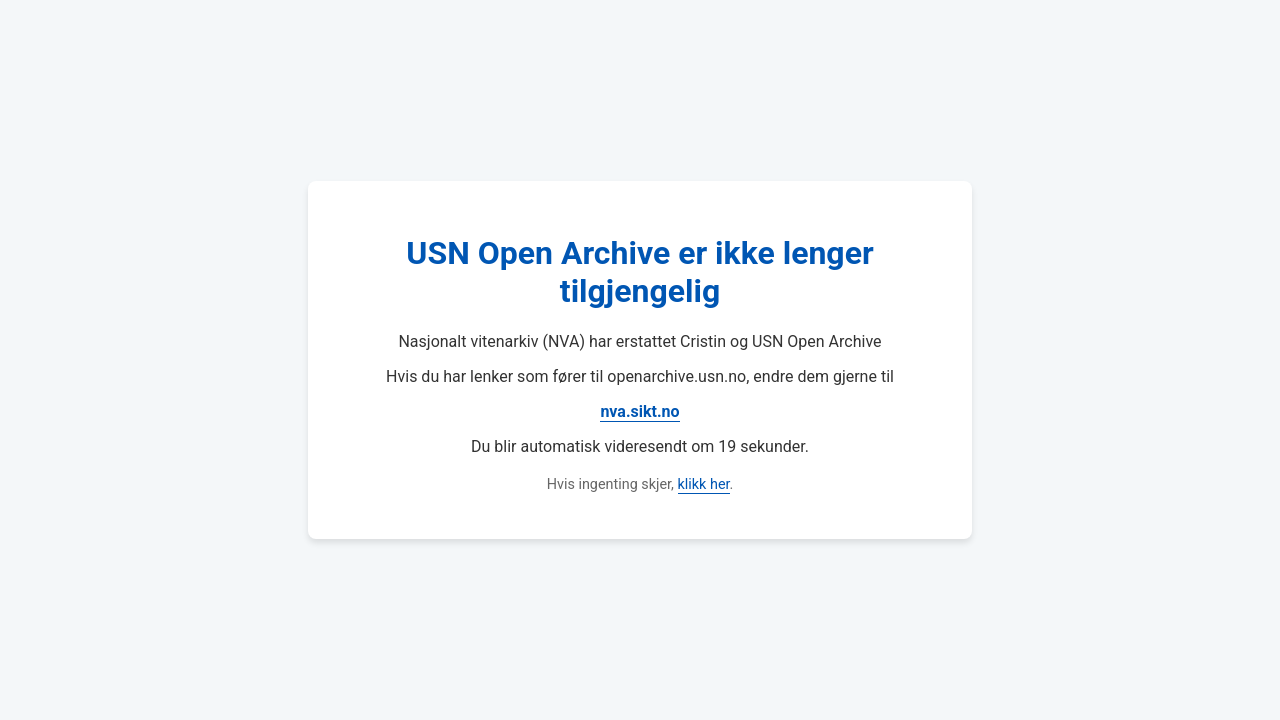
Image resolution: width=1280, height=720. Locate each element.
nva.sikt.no (639, 411)
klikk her (704, 484)
